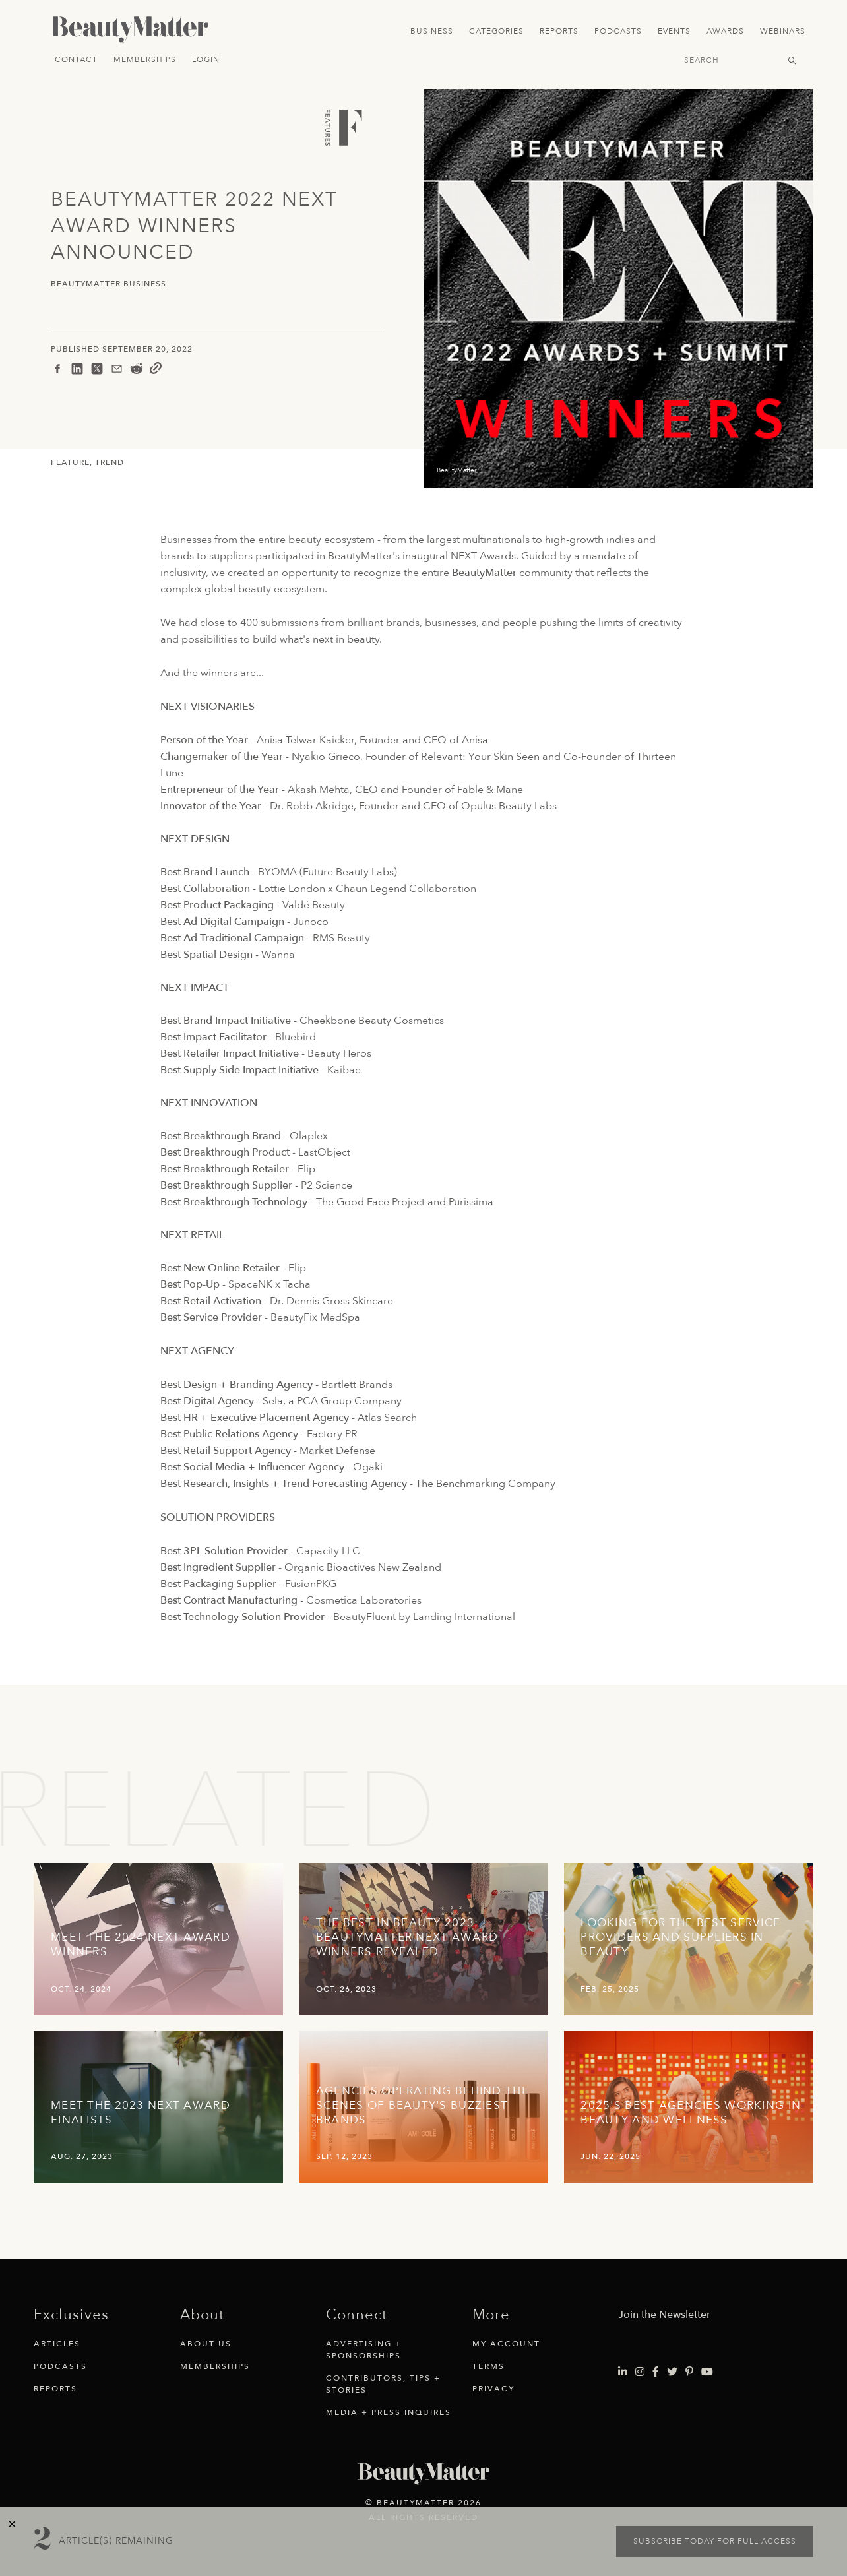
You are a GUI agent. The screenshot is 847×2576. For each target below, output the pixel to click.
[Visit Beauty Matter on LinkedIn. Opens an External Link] (622, 2372)
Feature (70, 462)
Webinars (782, 31)
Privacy (493, 2388)
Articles (57, 2344)
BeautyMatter (484, 572)
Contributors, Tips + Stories (383, 2384)
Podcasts (618, 31)
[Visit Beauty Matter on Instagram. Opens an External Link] (639, 2372)
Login (206, 59)
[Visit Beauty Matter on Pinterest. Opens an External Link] (689, 2372)
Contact (76, 59)
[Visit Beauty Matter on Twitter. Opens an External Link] (672, 2372)
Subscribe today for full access (714, 2541)
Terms (488, 2366)
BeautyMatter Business (108, 284)
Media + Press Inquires (388, 2412)
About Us (206, 2344)
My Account (506, 2344)
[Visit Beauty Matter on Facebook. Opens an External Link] (655, 2372)
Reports (559, 31)
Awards (725, 31)
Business (431, 31)
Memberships (144, 59)
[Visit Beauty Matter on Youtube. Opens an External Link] (707, 2372)
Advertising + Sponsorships (364, 2350)
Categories (496, 31)
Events (674, 31)
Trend (109, 462)
